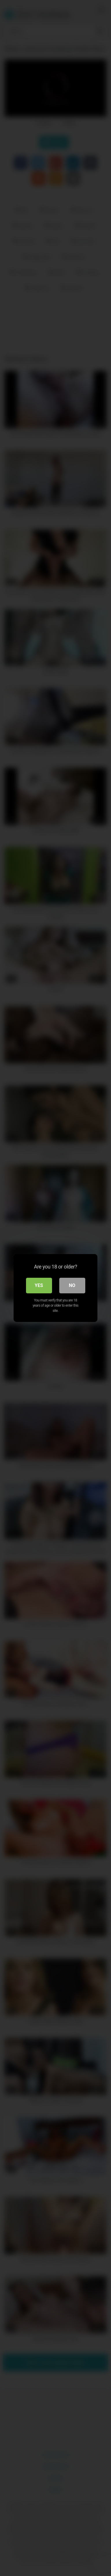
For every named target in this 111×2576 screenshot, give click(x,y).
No (72, 1285)
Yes (39, 1285)
